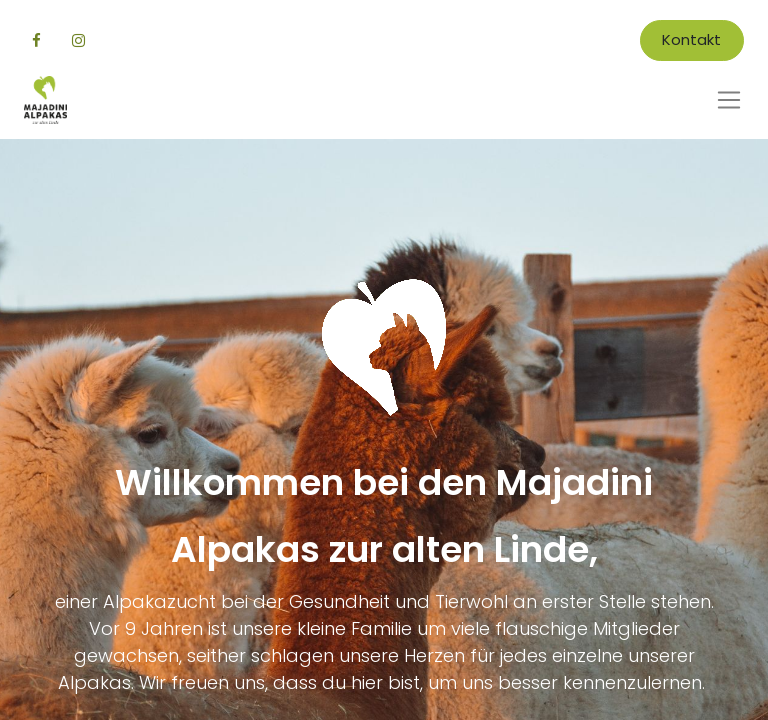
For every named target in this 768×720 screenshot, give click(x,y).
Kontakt (691, 39)
